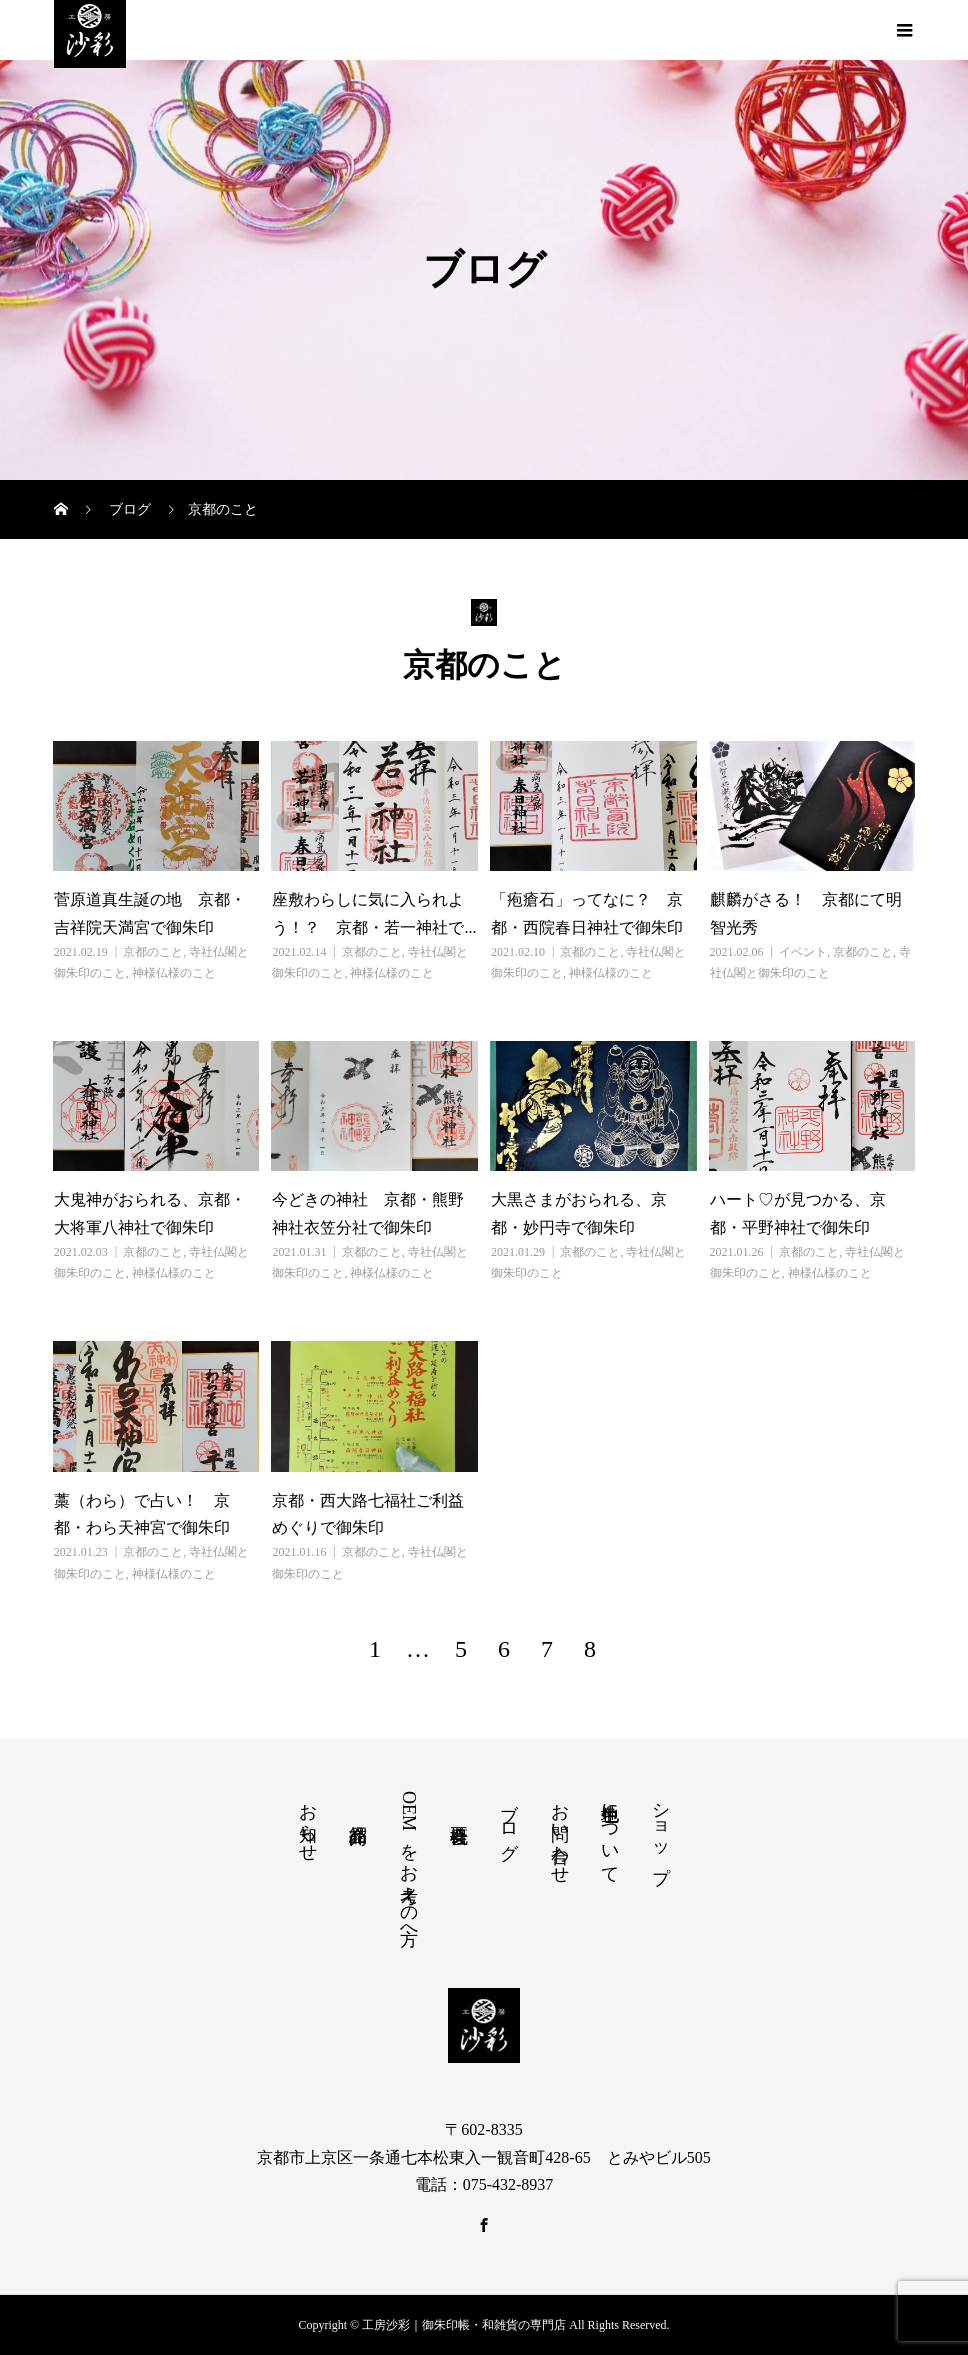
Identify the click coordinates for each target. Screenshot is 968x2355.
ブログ (509, 1821)
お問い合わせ (560, 1833)
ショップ (661, 1832)
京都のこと (153, 952)
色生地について (610, 1833)
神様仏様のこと (174, 973)
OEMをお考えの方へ (409, 1863)
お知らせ (308, 1822)
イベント (803, 952)
